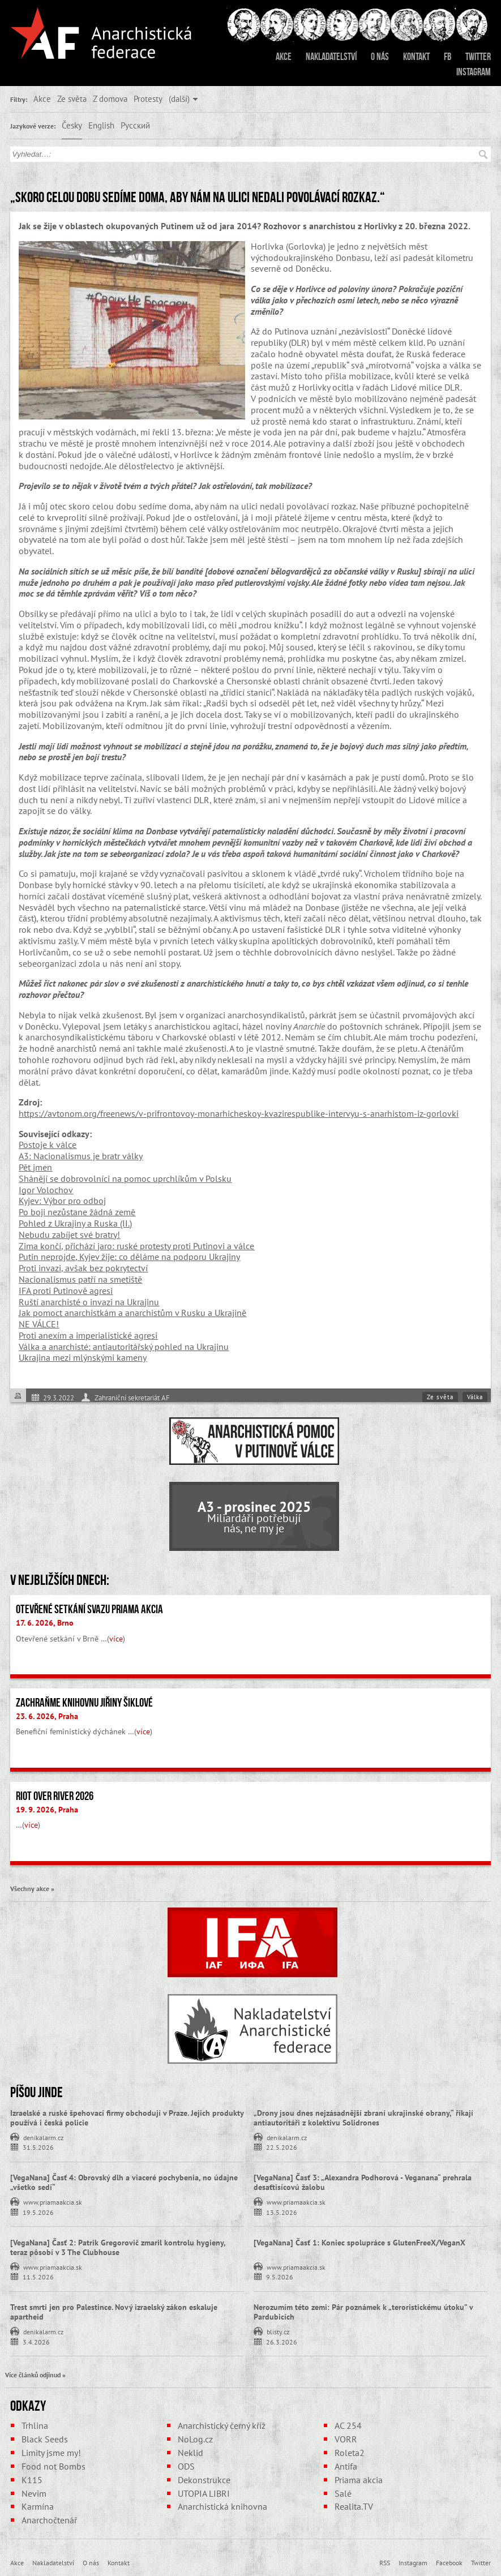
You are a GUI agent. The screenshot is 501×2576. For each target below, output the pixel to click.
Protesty (148, 98)
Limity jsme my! (51, 2452)
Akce (284, 56)
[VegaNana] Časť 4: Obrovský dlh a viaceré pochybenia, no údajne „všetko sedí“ (124, 2182)
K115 (32, 2479)
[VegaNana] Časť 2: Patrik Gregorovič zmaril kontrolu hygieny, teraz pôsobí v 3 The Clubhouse (117, 2247)
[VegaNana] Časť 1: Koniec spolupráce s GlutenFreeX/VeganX (359, 2243)
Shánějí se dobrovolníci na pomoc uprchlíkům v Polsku (125, 1178)
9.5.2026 (279, 2276)
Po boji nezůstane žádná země (77, 1212)
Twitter (478, 56)
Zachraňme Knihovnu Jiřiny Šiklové (84, 1702)
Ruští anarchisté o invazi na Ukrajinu (89, 1302)
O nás (380, 56)
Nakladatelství (331, 56)
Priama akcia (359, 2479)
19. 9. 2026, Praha (47, 1810)
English (101, 125)
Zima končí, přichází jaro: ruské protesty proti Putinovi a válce (136, 1245)
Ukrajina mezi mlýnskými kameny (83, 1357)
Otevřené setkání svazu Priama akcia (89, 1609)
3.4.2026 (36, 2341)
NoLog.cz (195, 2439)
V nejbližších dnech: (59, 1579)
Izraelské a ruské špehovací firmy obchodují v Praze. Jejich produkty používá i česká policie (126, 2118)
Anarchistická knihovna (222, 2506)
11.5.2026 (38, 2276)
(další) (179, 98)
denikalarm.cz (43, 2137)
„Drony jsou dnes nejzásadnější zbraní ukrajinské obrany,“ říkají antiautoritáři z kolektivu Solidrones (363, 2118)
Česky (72, 125)
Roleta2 (350, 2452)
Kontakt (416, 56)
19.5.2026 (38, 2211)
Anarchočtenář (49, 2520)
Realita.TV (354, 2506)
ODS (186, 2466)
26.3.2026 (281, 2341)
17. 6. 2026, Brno (45, 1623)
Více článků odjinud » (35, 2374)
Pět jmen (35, 1167)
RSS (384, 2562)
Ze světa (72, 98)
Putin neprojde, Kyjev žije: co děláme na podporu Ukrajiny (129, 1256)
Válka (475, 1397)
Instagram (473, 72)
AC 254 (348, 2425)
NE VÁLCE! (39, 1324)
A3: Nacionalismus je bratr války (81, 1155)
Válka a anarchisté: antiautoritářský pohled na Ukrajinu (124, 1346)
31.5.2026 (38, 2146)
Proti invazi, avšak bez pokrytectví (83, 1268)
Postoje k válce (47, 1144)
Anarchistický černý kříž (222, 2425)
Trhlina (35, 2425)
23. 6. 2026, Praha (47, 1716)
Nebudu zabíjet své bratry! (69, 1234)
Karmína (38, 2506)
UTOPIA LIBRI (204, 2493)
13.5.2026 (281, 2211)
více (116, 1639)
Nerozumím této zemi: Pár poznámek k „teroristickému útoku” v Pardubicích (363, 2312)
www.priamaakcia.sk (52, 2201)
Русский (135, 125)
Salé (343, 2493)
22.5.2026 (281, 2146)
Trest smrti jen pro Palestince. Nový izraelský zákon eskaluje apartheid (113, 2312)
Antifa (346, 2466)
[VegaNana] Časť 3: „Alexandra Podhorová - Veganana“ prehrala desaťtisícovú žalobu (363, 2182)
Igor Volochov (46, 1189)
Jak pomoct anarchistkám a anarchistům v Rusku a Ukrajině (132, 1312)
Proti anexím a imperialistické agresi (88, 1335)
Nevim (34, 2493)
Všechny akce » (32, 1888)
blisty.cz (278, 2331)
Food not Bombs (53, 2466)
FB (447, 56)
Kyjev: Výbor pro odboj (62, 1200)
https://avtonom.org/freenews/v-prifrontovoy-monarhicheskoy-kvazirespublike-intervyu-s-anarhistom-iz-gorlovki (239, 1113)
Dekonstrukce (204, 2479)
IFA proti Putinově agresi (66, 1290)
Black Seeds (45, 2439)
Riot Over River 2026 (54, 1796)
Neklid (190, 2452)
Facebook (449, 2562)
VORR (346, 2439)
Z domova (110, 98)
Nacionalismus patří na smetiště (80, 1279)
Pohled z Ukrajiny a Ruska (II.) (75, 1223)
